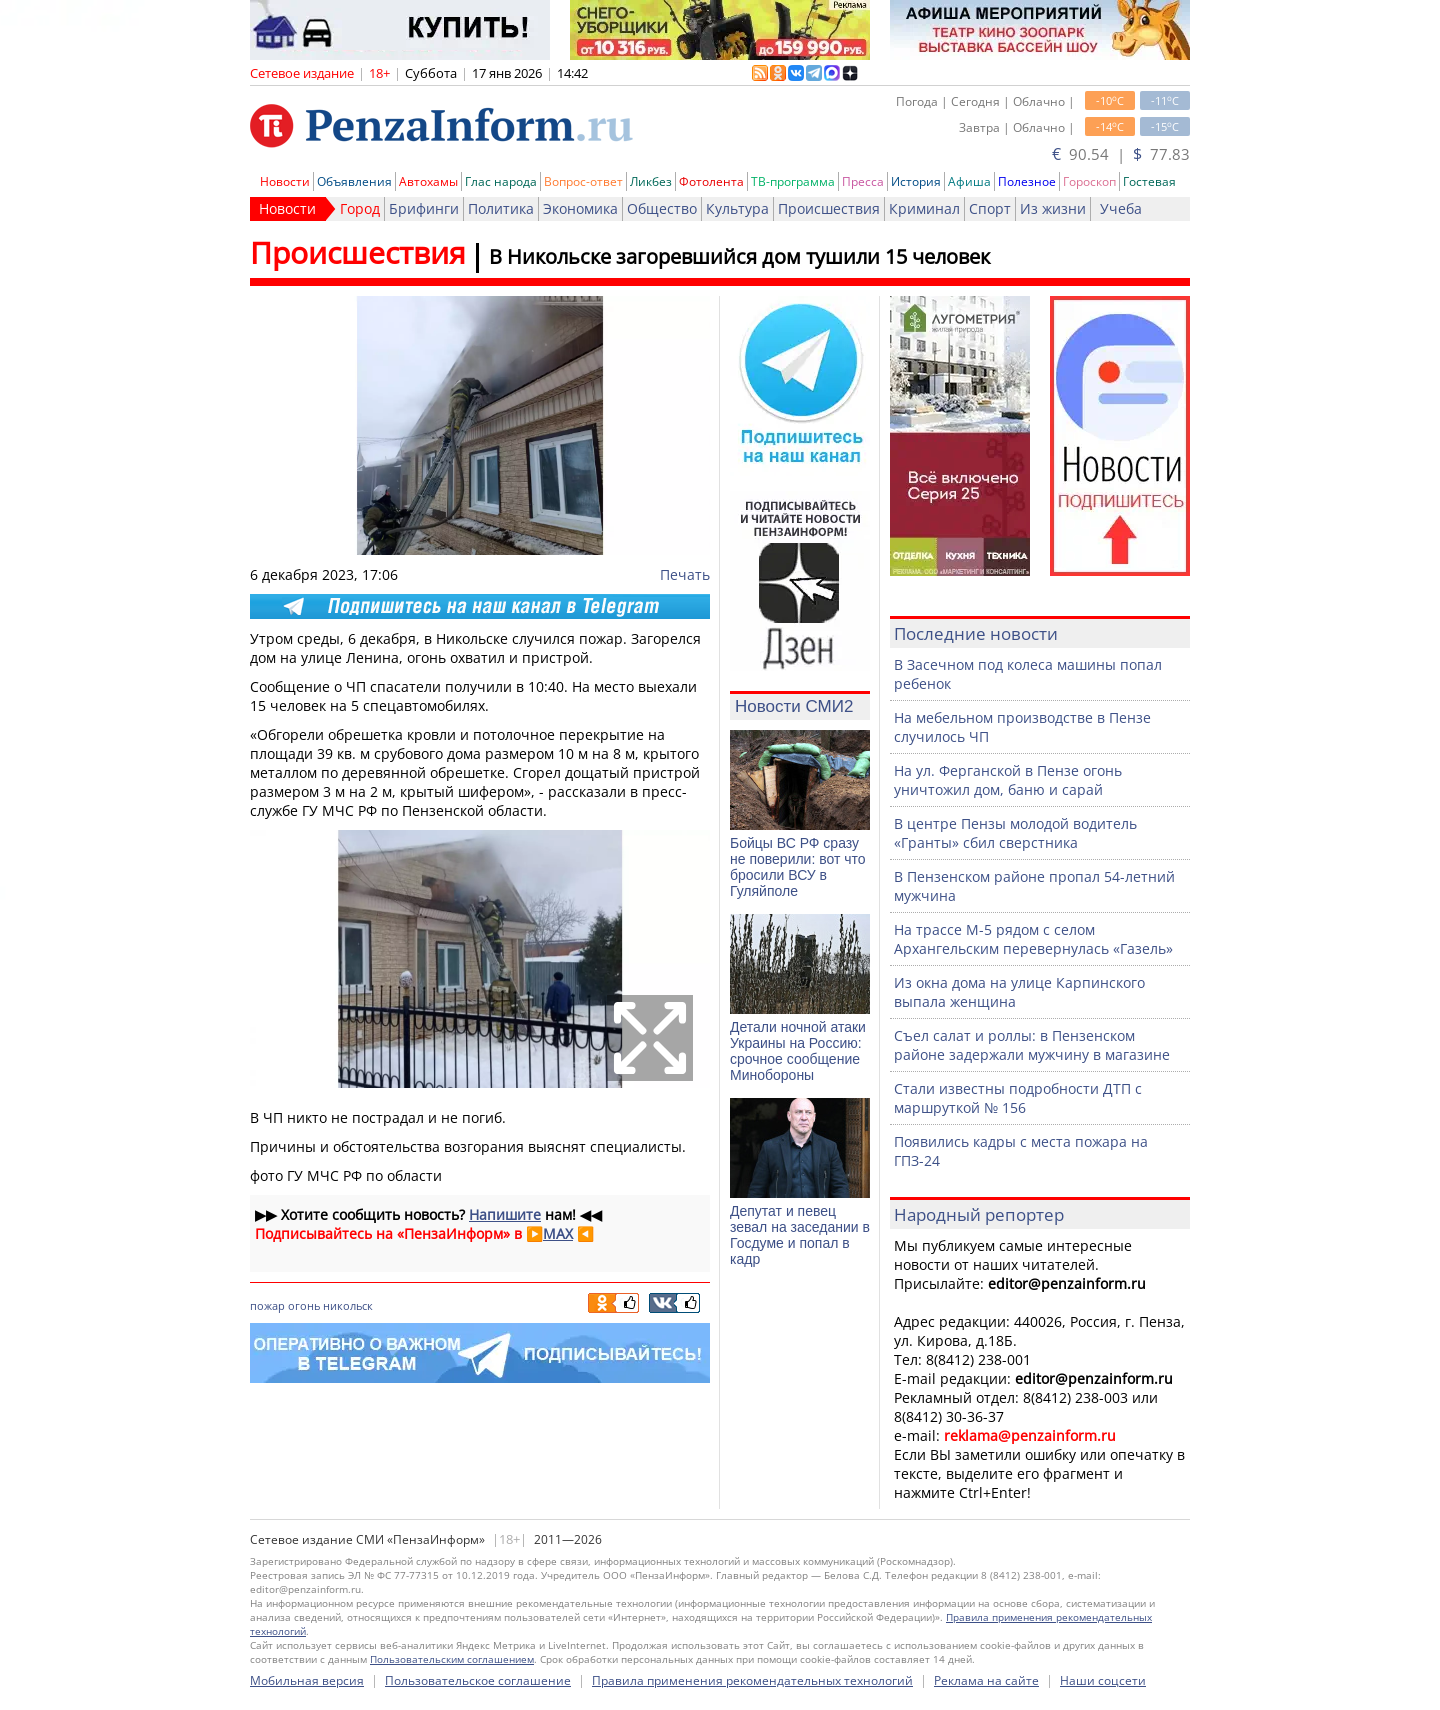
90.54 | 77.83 (1121, 154)
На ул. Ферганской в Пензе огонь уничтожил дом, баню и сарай (1008, 780)
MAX (558, 1233)
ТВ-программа (793, 181)
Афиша (969, 181)
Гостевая (1149, 181)
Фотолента (711, 181)
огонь (304, 1305)
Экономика (580, 208)
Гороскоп (1089, 181)
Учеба (1121, 208)
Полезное (1027, 181)
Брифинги (424, 208)
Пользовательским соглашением (452, 1659)
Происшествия (829, 208)
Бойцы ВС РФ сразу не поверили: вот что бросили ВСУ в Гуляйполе (798, 867)
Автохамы (428, 181)
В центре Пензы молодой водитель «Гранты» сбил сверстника (1015, 833)
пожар (267, 1305)
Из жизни (1053, 208)
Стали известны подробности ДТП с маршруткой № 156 (1018, 1098)
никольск (348, 1305)
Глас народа (501, 181)
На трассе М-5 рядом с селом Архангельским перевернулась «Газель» (1033, 939)
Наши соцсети (1103, 1680)
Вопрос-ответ (583, 181)
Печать (685, 574)
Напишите (505, 1214)
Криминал (924, 208)
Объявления (354, 181)
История (916, 181)
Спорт (990, 208)
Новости (285, 181)
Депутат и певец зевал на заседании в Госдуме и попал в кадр (800, 1235)
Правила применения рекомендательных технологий (752, 1680)
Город (360, 208)
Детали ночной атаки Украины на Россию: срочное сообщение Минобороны (798, 1051)
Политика (501, 208)
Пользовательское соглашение (478, 1680)
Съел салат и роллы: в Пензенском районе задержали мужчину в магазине (1032, 1045)
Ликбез (651, 181)
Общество (662, 208)
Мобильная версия (307, 1680)
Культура (737, 208)
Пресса (863, 181)
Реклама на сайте (986, 1680)
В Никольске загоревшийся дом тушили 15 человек (739, 256)
